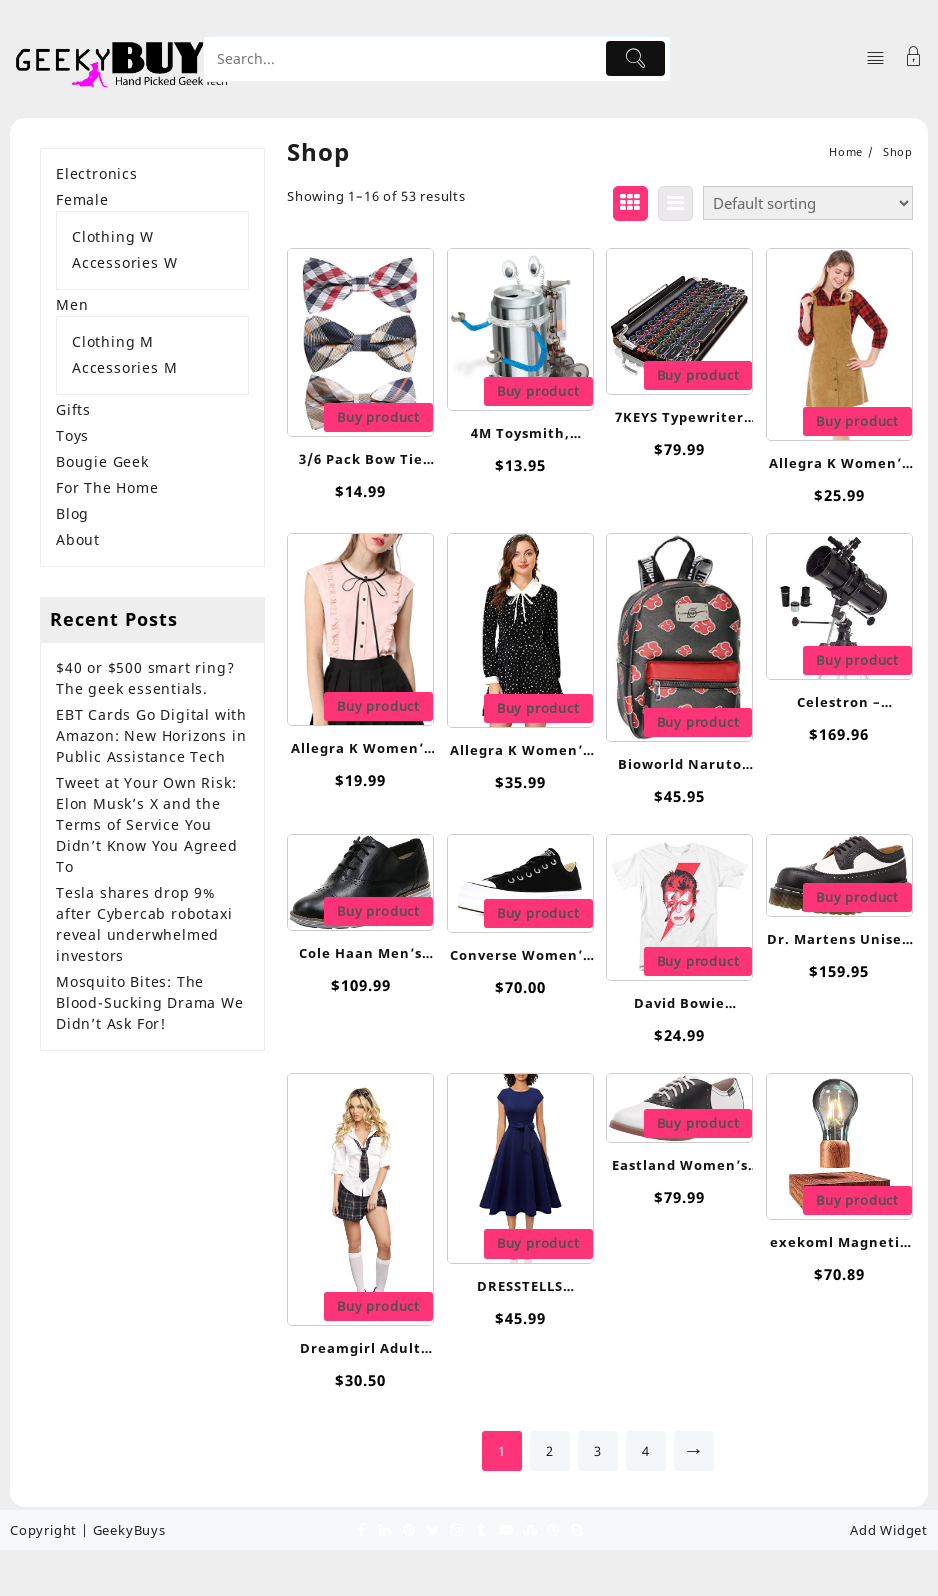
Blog (72, 513)
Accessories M (124, 367)
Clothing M (113, 341)
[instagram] (457, 1529)
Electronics (97, 173)
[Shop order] (808, 203)
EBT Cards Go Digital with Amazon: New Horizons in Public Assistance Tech (151, 735)
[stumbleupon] (529, 1529)
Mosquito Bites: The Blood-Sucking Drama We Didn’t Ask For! (150, 1002)
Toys (72, 435)
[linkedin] (385, 1529)
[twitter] (433, 1529)
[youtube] (505, 1529)
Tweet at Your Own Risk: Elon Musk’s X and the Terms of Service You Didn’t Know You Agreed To (147, 824)
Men (72, 304)
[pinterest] (409, 1529)
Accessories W (124, 262)
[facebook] (361, 1529)
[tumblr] (481, 1529)
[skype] (577, 1529)
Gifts (73, 409)
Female (82, 199)
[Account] (914, 58)
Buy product (378, 417)
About (78, 539)
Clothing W (113, 236)
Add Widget (889, 1530)
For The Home (107, 487)
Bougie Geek (102, 461)
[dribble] (553, 1529)
